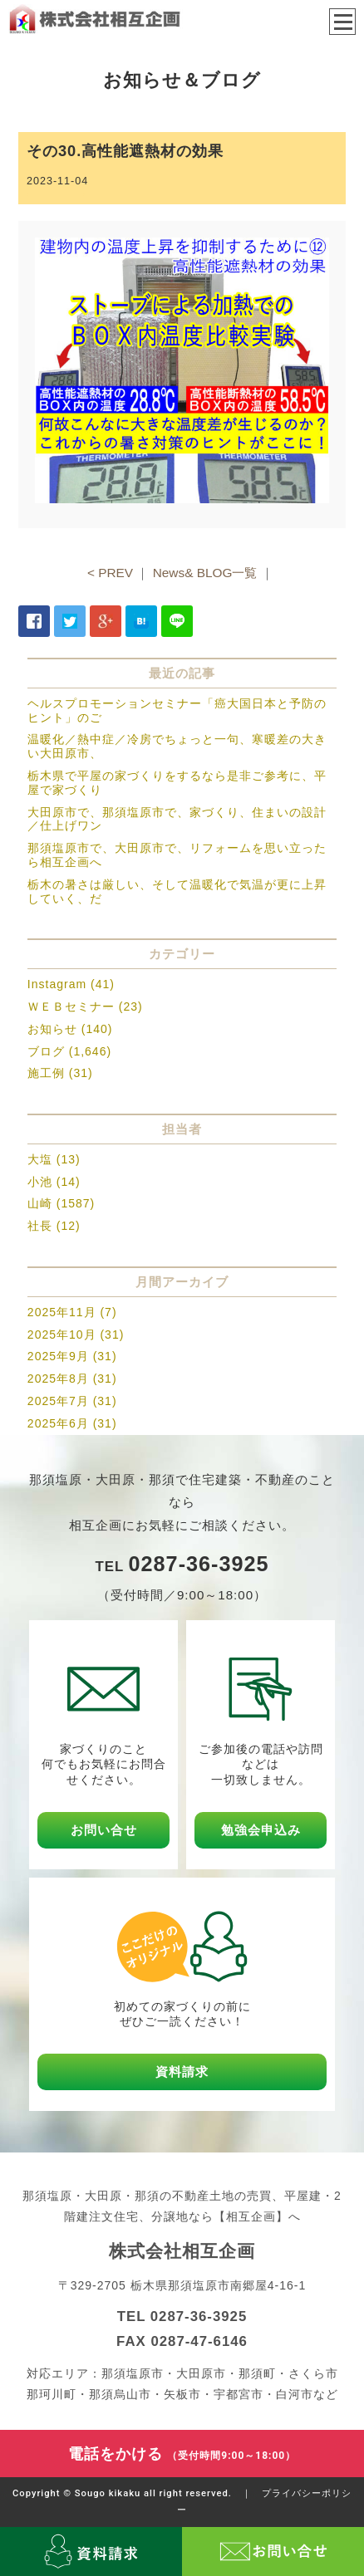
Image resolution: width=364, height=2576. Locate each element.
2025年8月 (58, 1378)
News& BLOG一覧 (205, 573)
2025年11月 (61, 1312)
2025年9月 (58, 1356)
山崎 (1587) (61, 1203)
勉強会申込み (261, 1830)
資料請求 (182, 2071)
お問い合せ (104, 1830)
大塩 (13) (54, 1159)
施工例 (46, 1073)
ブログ (46, 1051)
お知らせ (52, 1029)
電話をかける (182, 2453)
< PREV (110, 573)
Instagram (56, 984)
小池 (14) (54, 1181)
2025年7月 (58, 1401)
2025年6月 (58, 1423)
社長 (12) (54, 1225)
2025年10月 (61, 1334)
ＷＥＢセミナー (71, 1006)
